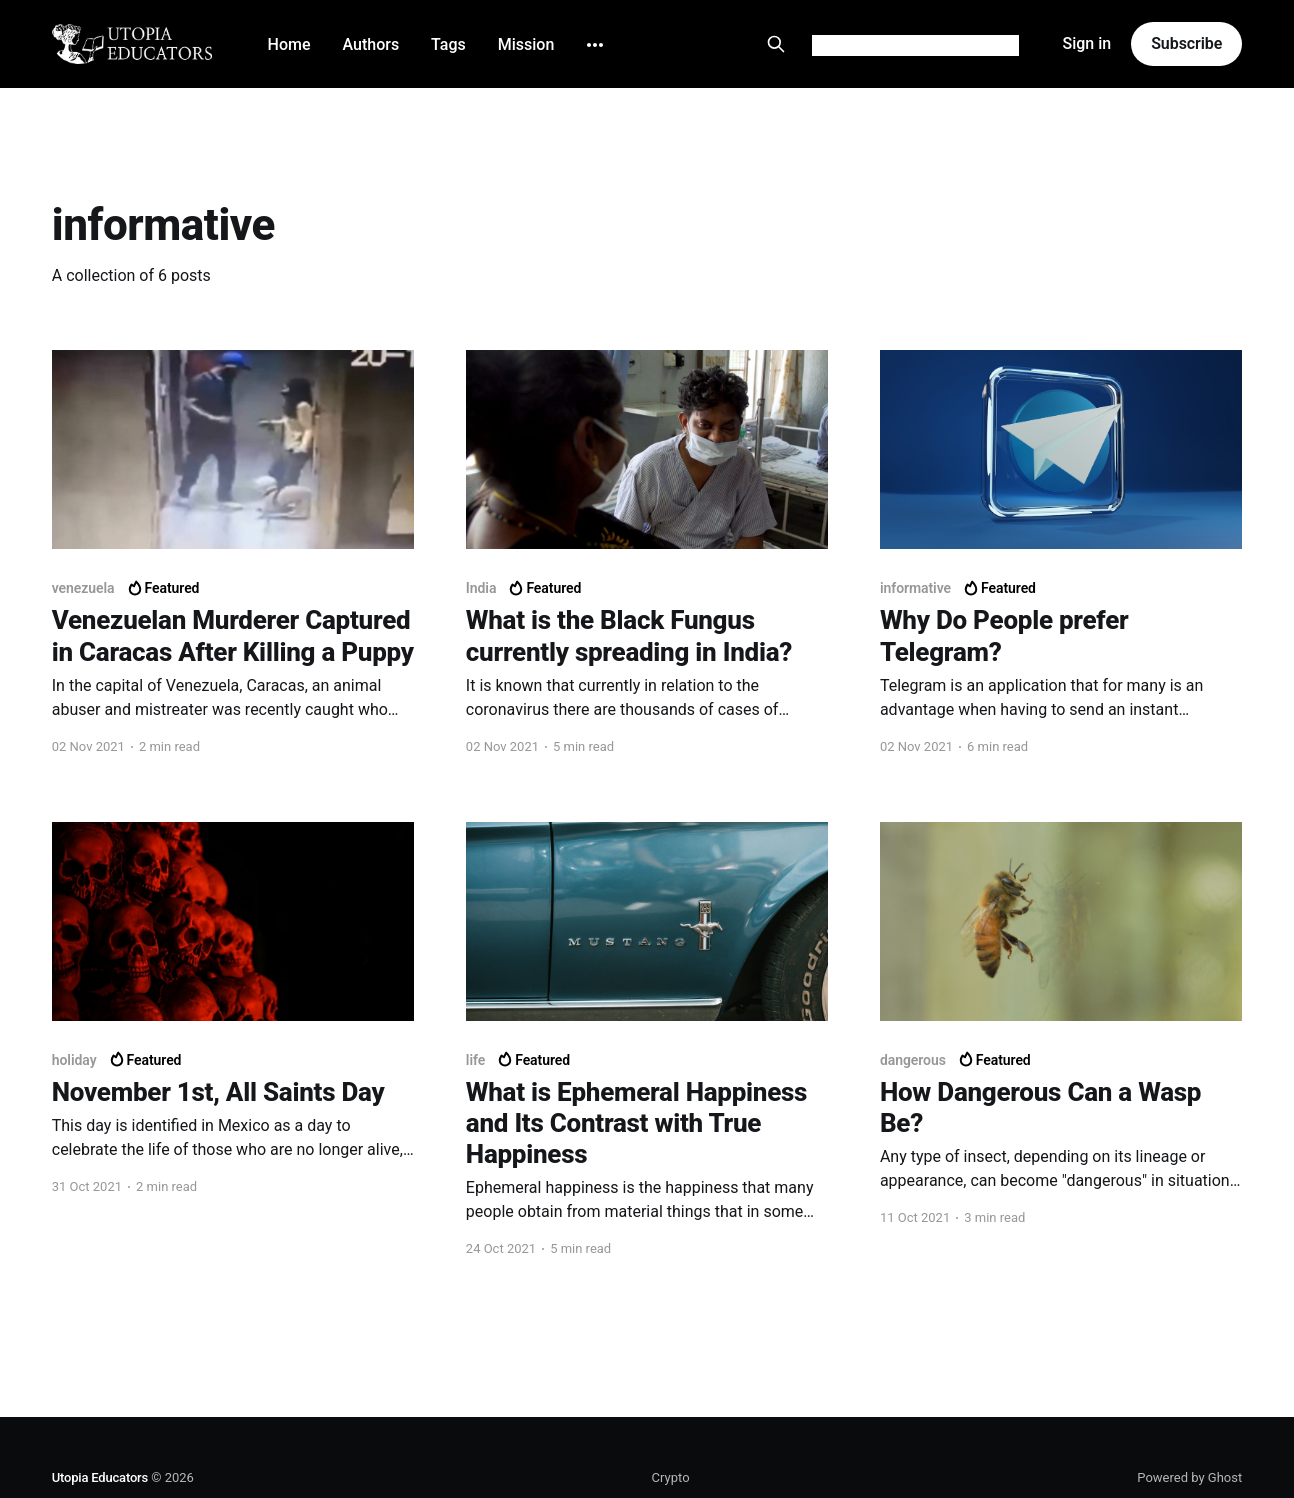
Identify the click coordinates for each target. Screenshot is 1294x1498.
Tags (448, 44)
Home (289, 44)
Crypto (671, 1477)
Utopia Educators (100, 1477)
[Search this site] (776, 44)
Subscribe (1186, 43)
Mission (526, 44)
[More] (595, 45)
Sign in (1086, 43)
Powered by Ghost (1189, 1477)
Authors (371, 44)
